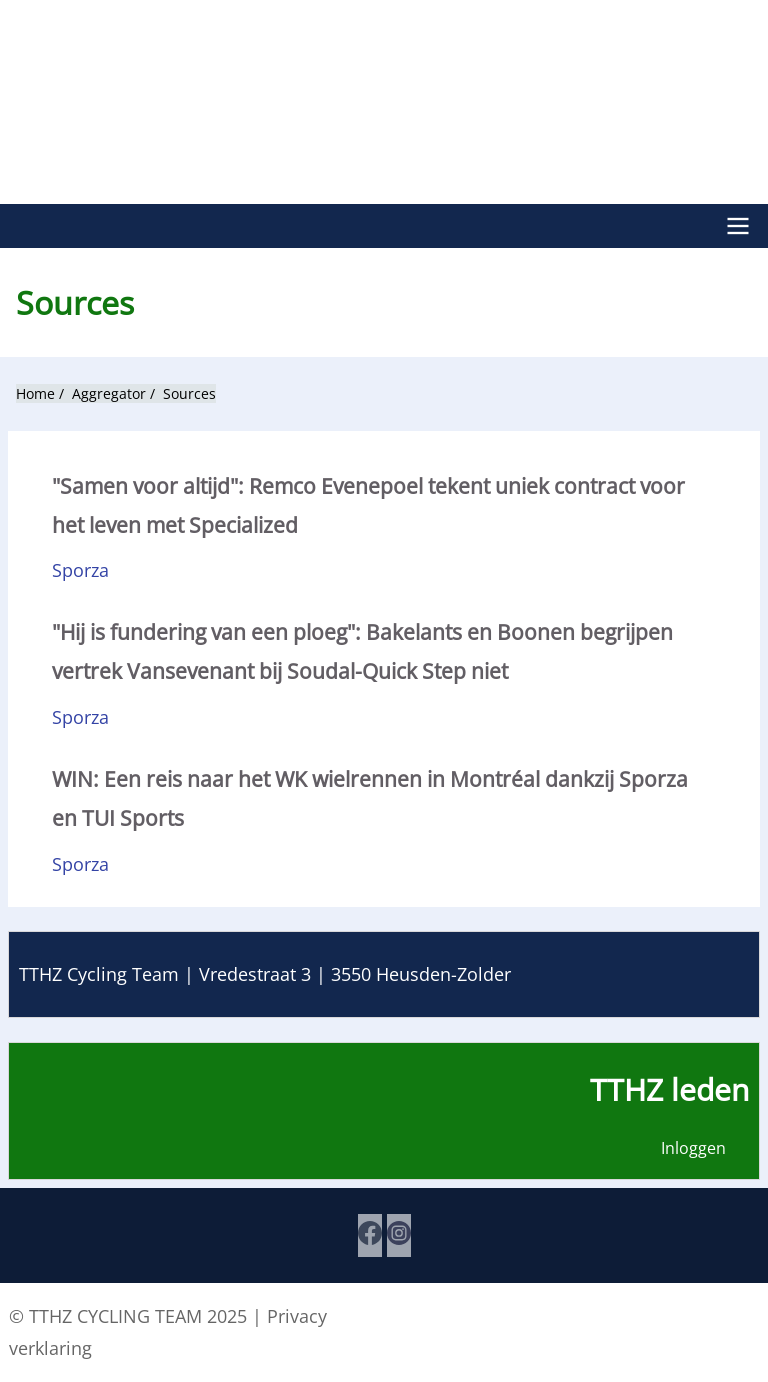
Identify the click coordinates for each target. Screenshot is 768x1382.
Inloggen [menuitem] (693, 1149)
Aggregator (109, 392)
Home (35, 392)
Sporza (80, 569)
